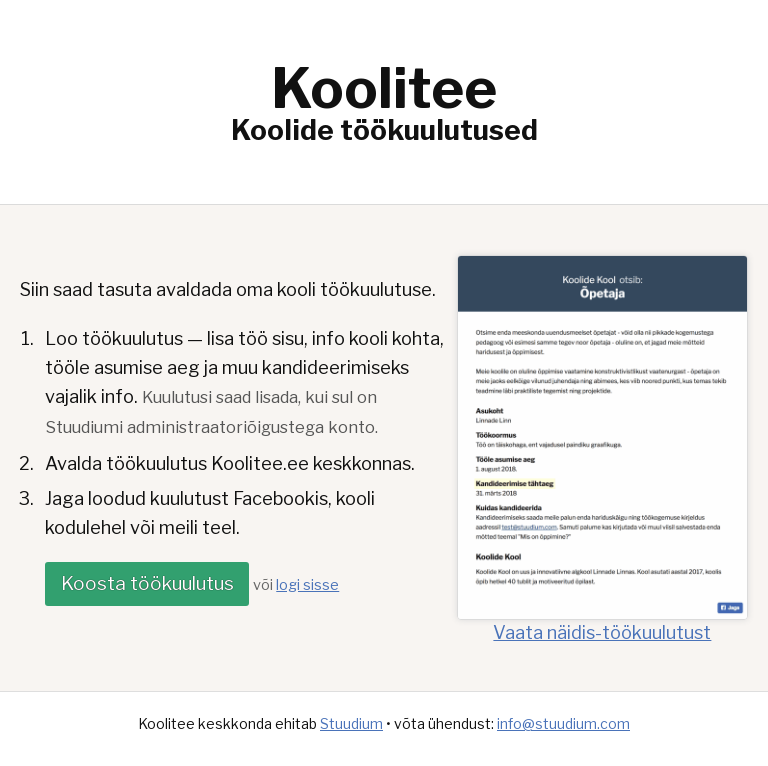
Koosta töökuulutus (147, 583)
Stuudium (351, 723)
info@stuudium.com (563, 723)
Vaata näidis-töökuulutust (602, 622)
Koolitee (384, 88)
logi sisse (307, 585)
